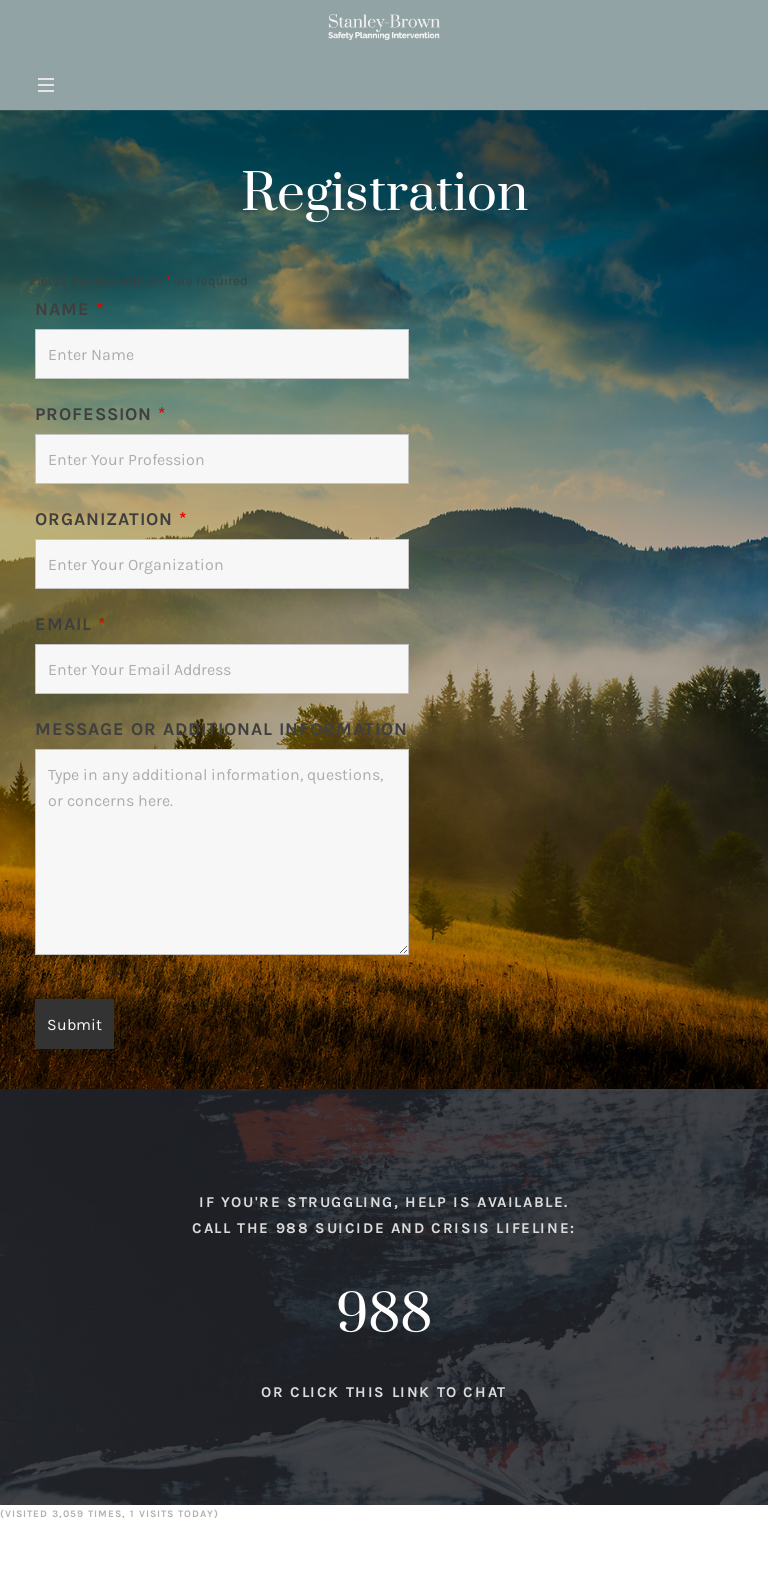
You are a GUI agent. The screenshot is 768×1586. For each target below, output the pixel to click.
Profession (100, 414)
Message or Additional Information (221, 729)
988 (384, 1333)
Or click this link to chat (384, 1410)
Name (69, 309)
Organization (111, 519)
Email (70, 624)
